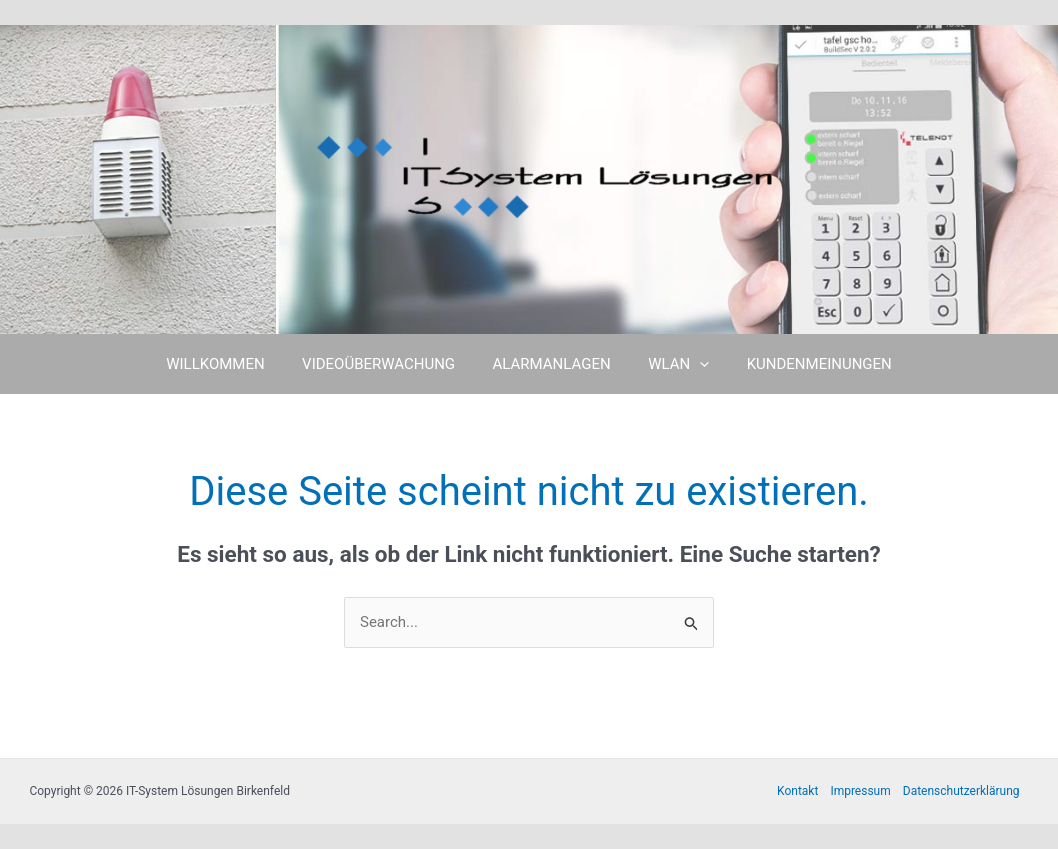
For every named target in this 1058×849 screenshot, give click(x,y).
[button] (692, 364)
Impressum (860, 791)
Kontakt (797, 791)
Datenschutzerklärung (961, 791)
